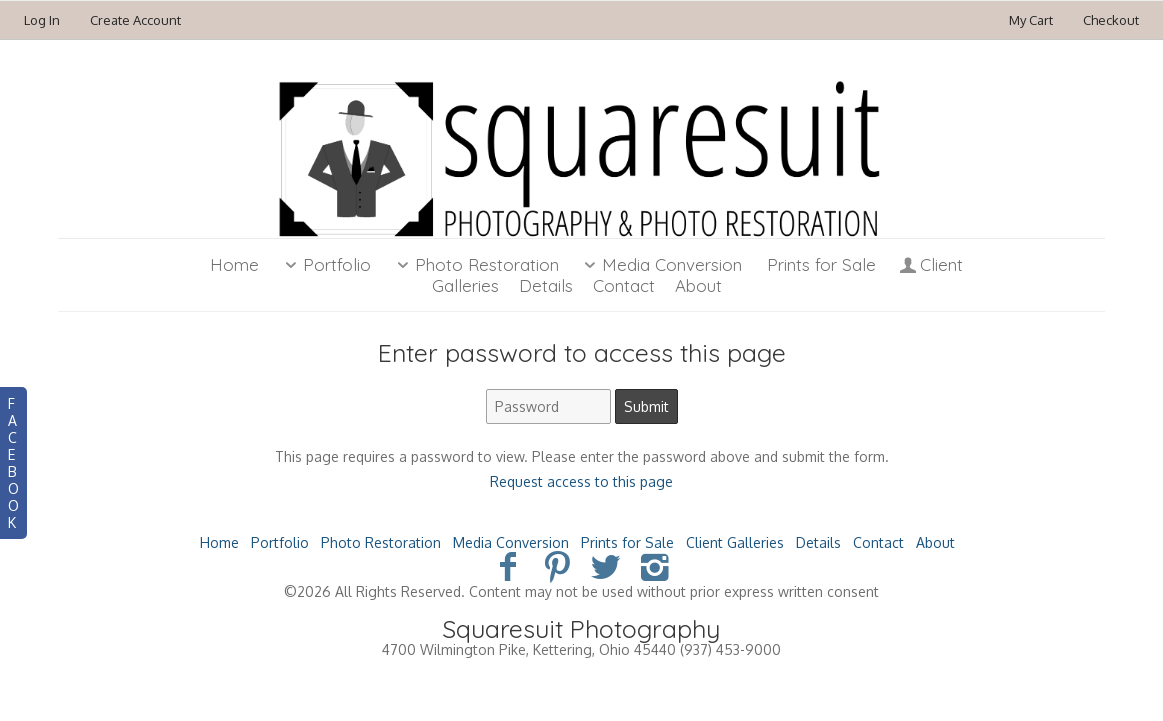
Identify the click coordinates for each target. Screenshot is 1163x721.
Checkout (1111, 20)
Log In (42, 20)
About (935, 542)
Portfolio (325, 264)
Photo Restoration (475, 264)
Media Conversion (661, 264)
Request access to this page (581, 481)
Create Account (135, 20)
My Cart (1032, 20)
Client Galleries (735, 542)
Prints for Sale (821, 264)
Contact (878, 542)
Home (234, 264)
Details (818, 542)
